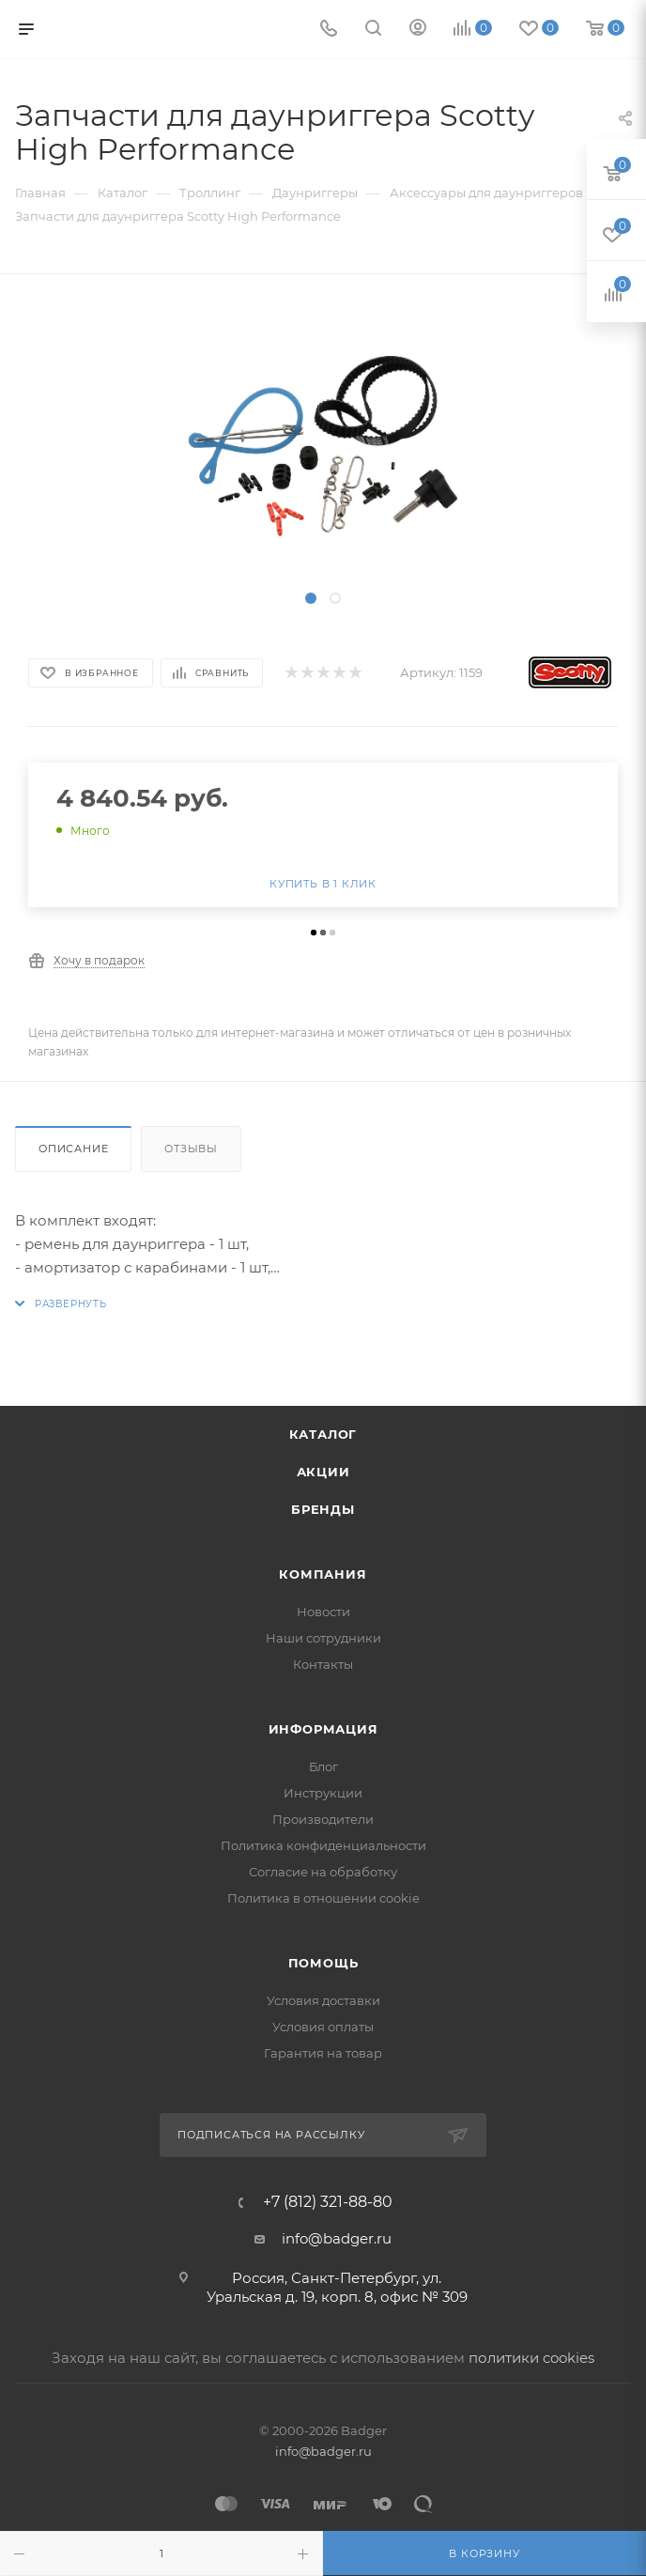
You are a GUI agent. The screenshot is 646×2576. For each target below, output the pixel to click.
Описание (73, 1148)
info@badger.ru (337, 2238)
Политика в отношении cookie (323, 1897)
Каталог (323, 1434)
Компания (322, 1573)
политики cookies (531, 2358)
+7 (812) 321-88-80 (327, 2202)
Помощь (323, 1962)
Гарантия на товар (323, 2052)
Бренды (323, 1509)
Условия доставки (323, 2000)
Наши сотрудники (323, 1637)
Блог (323, 1766)
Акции (323, 1471)
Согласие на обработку (323, 1871)
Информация (323, 1728)
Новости (323, 1611)
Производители (323, 1819)
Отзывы (191, 1148)
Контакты (323, 1664)
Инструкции (323, 1792)
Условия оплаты (323, 2026)
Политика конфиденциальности (323, 1845)
